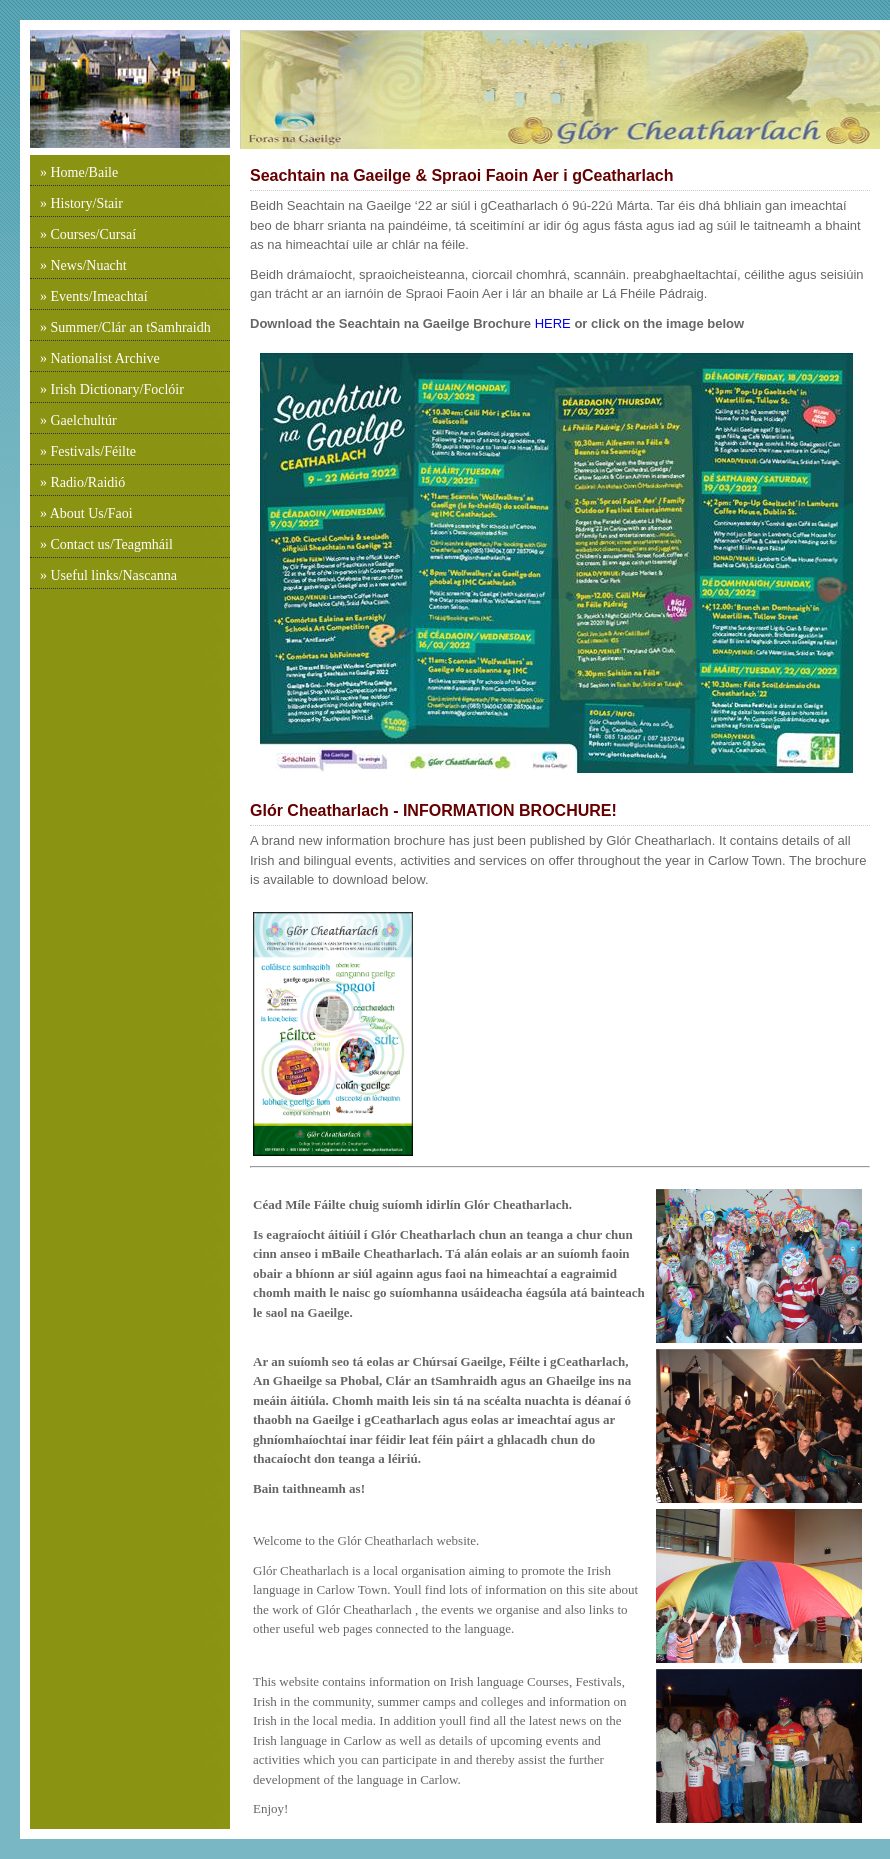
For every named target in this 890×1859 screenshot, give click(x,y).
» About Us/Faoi (86, 513)
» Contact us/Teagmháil (106, 544)
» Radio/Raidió (82, 482)
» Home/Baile (79, 172)
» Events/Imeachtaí (94, 296)
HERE (551, 323)
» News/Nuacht (83, 265)
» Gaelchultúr (78, 420)
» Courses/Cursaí (88, 234)
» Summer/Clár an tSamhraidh (125, 327)
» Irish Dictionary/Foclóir (112, 389)
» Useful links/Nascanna (108, 575)
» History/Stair (81, 203)
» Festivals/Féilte (88, 451)
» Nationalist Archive (100, 358)
